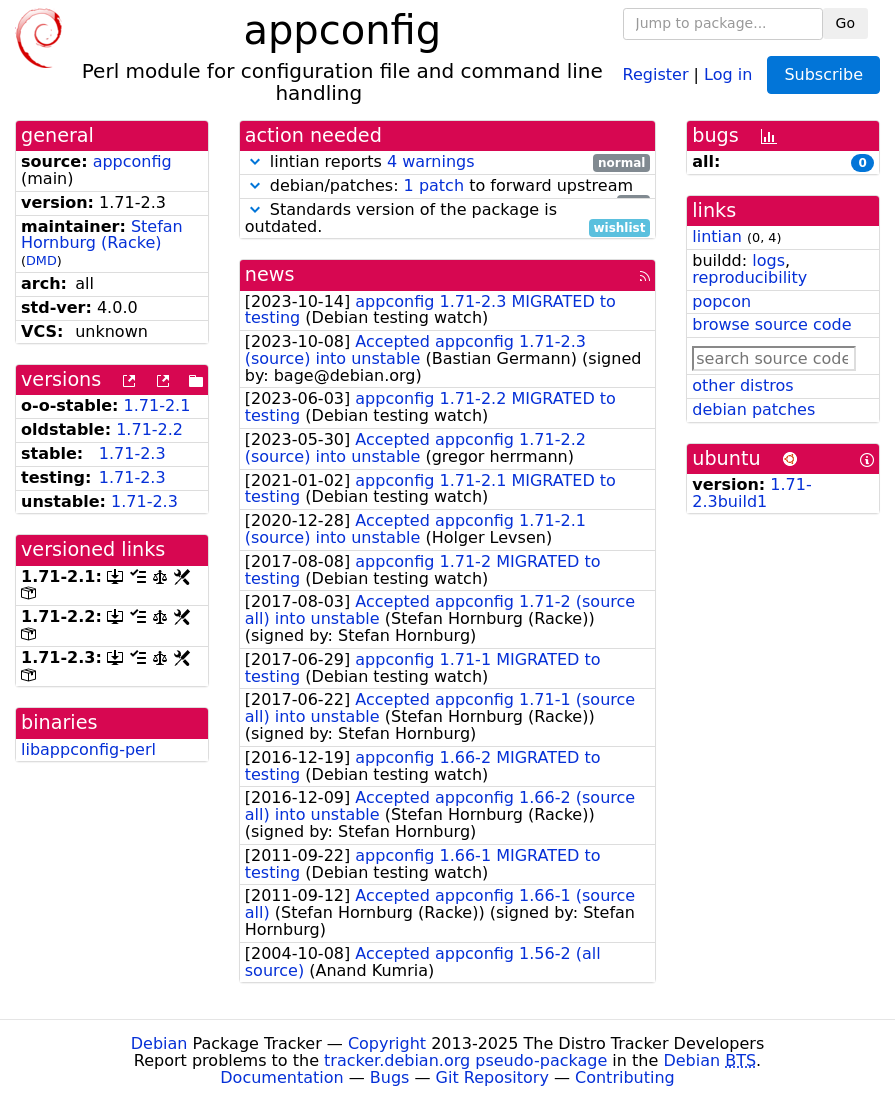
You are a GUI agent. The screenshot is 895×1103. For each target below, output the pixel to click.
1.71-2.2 (149, 429)
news (270, 274)
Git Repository (492, 1077)
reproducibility (749, 277)
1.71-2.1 (157, 405)
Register (656, 73)
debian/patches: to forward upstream (448, 186)
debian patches (753, 409)
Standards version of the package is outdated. (448, 219)
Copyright (387, 1043)
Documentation (281, 1077)
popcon (721, 301)
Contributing (625, 1077)
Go (845, 23)
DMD (41, 260)
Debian (159, 1043)
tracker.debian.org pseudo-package (465, 1060)
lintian (717, 236)
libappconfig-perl (88, 749)
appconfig (132, 161)
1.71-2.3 (132, 453)
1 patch (434, 185)
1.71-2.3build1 (751, 493)
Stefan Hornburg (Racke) (102, 235)
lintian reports (448, 162)
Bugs (390, 1077)
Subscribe (823, 74)
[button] (255, 161)
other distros (742, 385)
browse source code (771, 324)
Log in (728, 73)
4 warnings (431, 161)
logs (768, 260)
